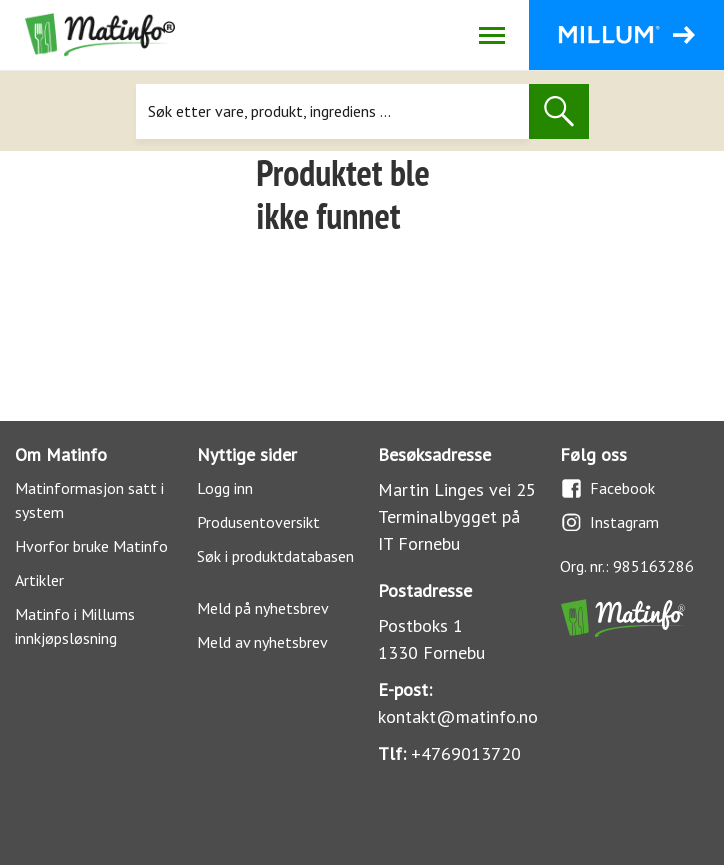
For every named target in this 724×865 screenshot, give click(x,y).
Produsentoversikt (258, 522)
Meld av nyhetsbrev (262, 642)
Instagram (609, 522)
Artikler (39, 580)
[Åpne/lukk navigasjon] (491, 35)
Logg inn (225, 488)
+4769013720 (466, 753)
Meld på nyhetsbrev (263, 608)
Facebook (607, 488)
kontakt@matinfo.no (458, 716)
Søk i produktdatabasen (275, 556)
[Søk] (332, 111)
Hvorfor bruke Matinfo (91, 546)
